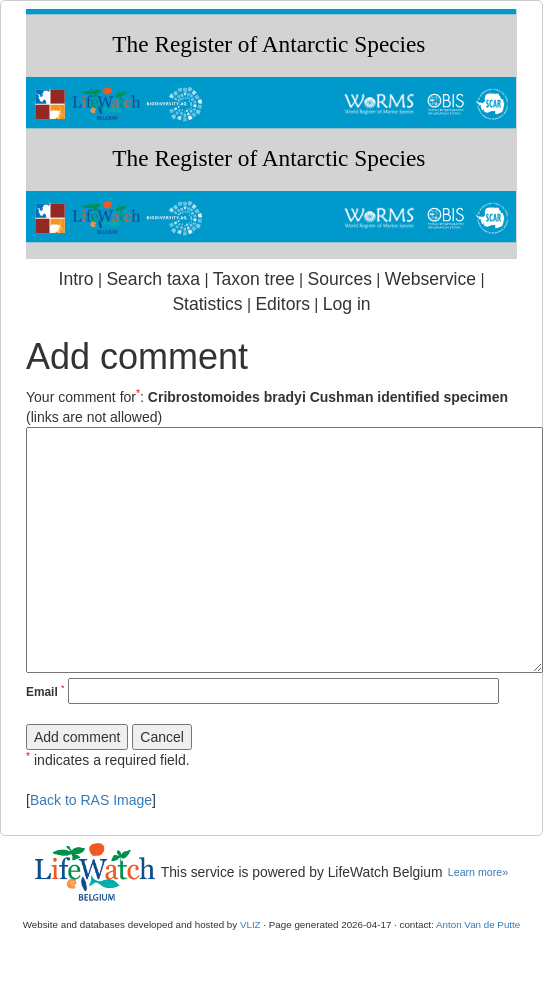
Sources (340, 279)
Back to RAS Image (91, 800)
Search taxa (153, 279)
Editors (282, 304)
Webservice (430, 279)
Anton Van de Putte (478, 924)
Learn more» (478, 872)
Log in (347, 304)
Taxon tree (254, 279)
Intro (76, 279)
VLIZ (250, 924)
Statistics (207, 304)
